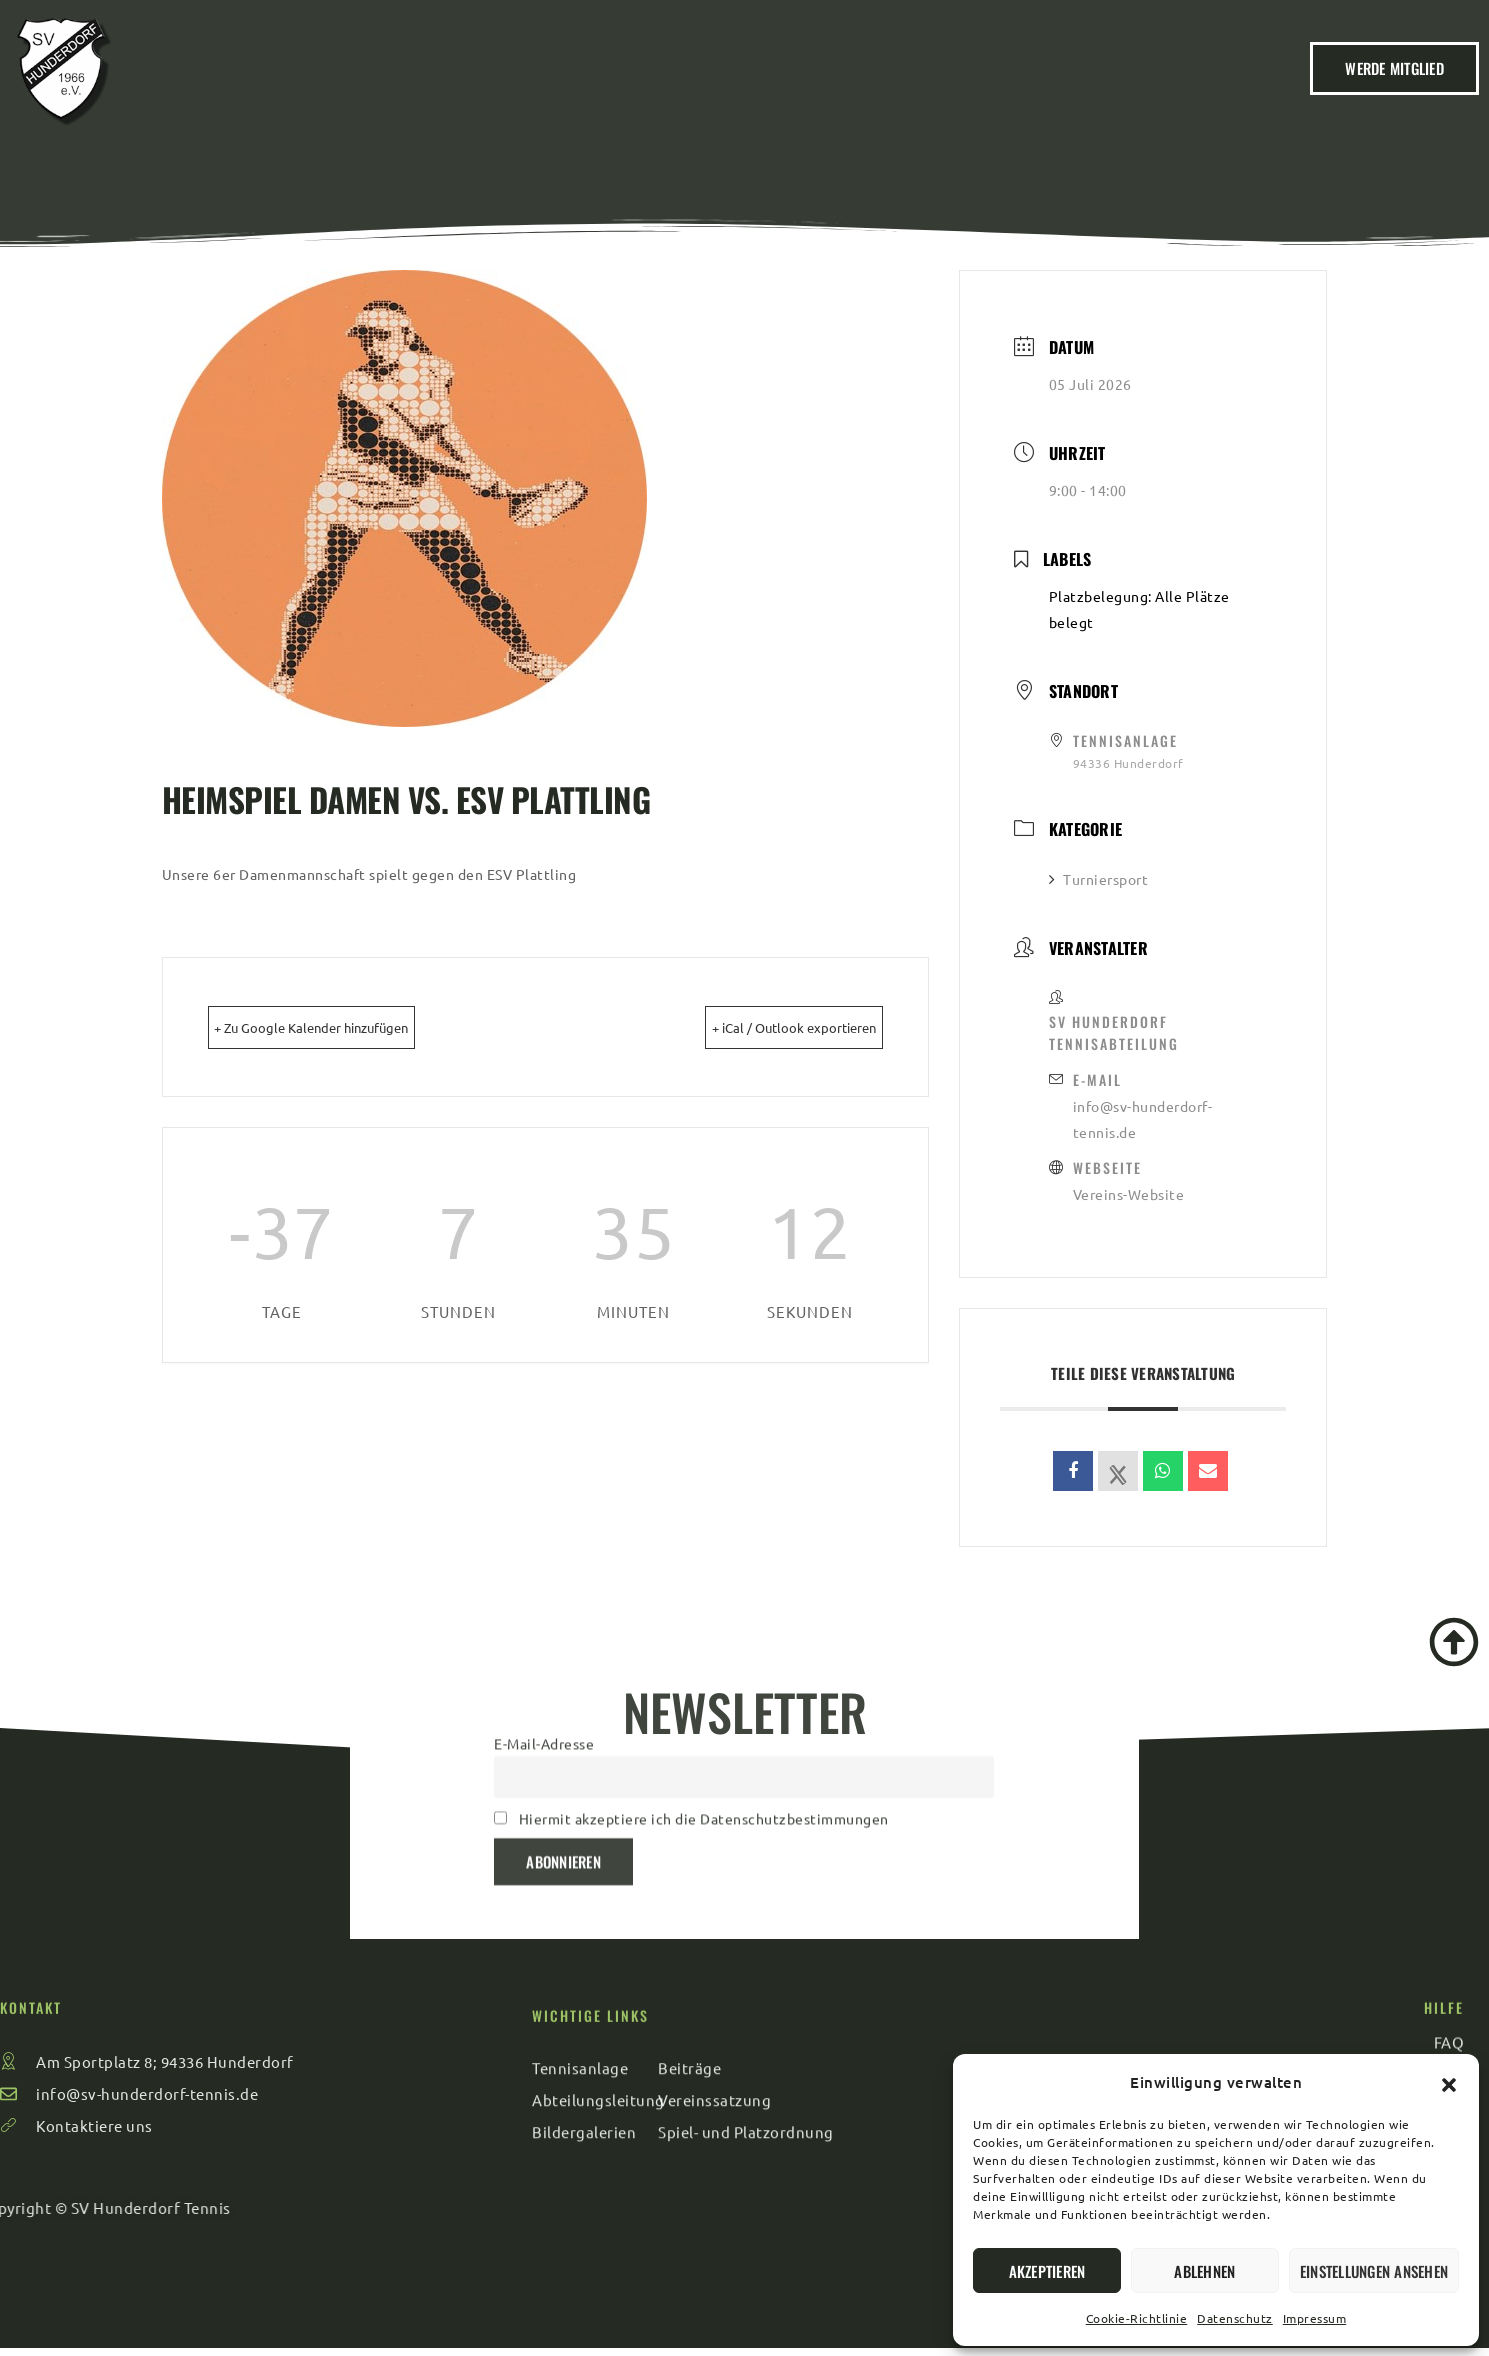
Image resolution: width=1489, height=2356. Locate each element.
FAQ (1059, 90)
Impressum (1315, 2318)
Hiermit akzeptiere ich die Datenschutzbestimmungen (704, 1706)
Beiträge (605, 90)
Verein (506, 90)
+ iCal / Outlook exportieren (759, 1026)
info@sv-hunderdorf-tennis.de (1143, 1119)
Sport (879, 90)
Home (419, 90)
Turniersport (1099, 879)
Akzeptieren (1047, 2271)
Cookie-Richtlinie (1137, 2318)
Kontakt (974, 90)
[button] (1449, 2082)
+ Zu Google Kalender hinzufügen (350, 1026)
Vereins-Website (1129, 1194)
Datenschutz (1235, 2318)
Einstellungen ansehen (1374, 2271)
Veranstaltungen (748, 90)
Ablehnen (1204, 2271)
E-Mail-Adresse (544, 1631)
